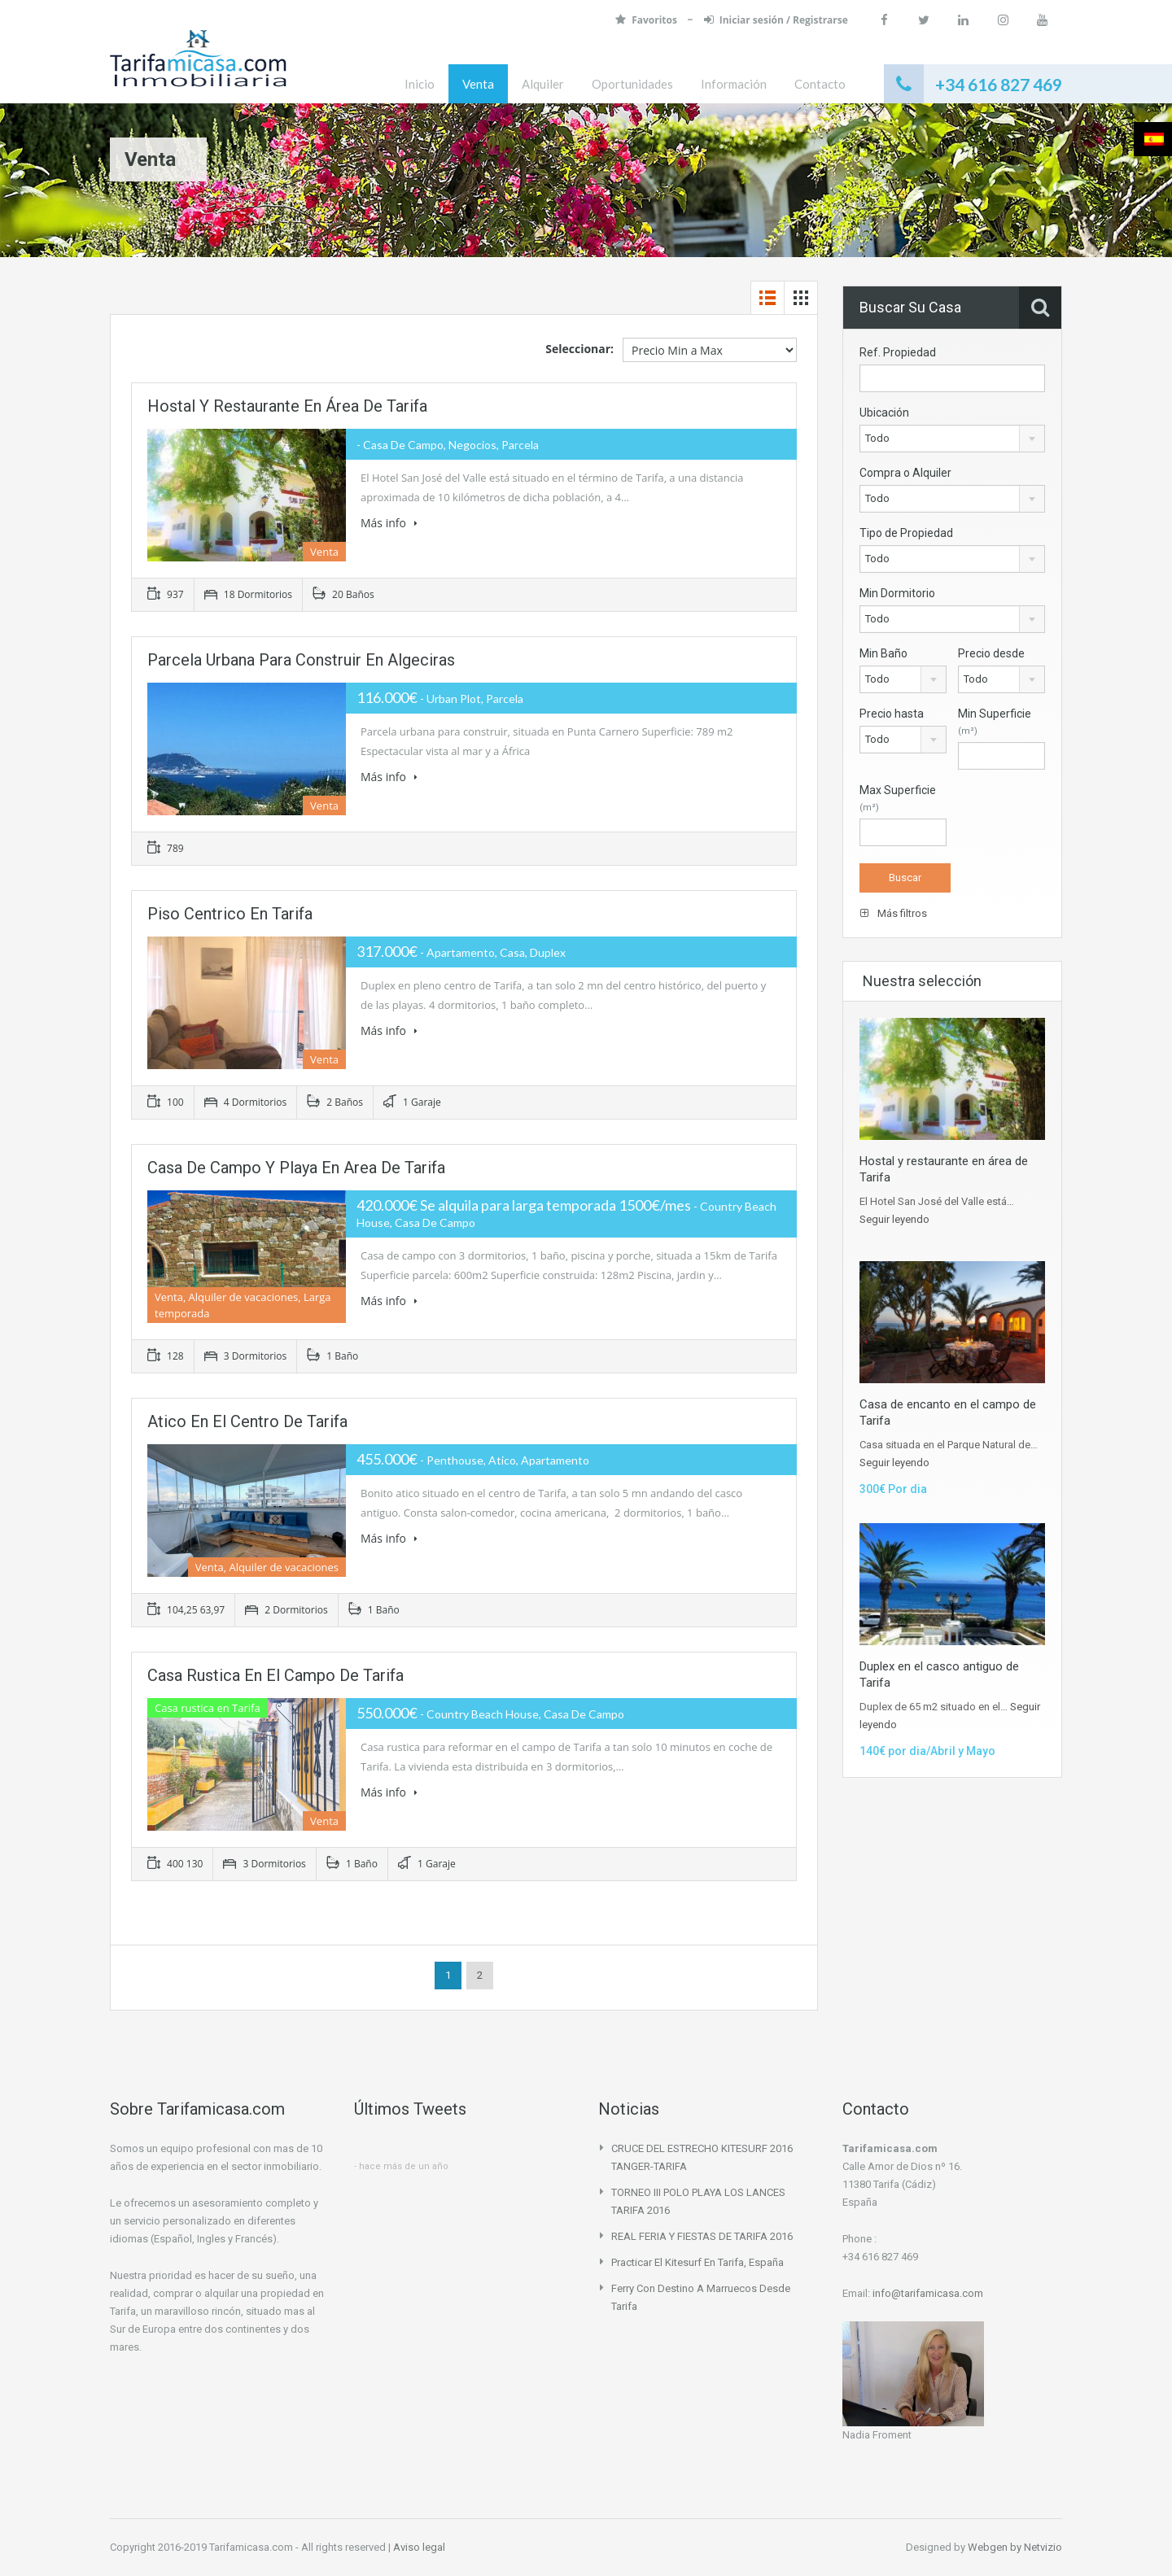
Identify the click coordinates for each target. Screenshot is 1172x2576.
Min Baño (883, 653)
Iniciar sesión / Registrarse (774, 20)
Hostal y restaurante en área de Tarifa (287, 406)
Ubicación (884, 412)
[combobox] (952, 438)
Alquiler (543, 83)
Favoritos (646, 20)
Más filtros (893, 913)
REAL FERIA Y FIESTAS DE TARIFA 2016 (702, 2236)
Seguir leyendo (894, 1219)
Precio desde (991, 653)
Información (734, 83)
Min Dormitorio (897, 593)
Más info (389, 522)
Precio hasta (891, 713)
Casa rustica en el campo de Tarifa (275, 1675)
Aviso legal (419, 2547)
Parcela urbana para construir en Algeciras (301, 660)
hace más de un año (403, 2166)
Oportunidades (632, 83)
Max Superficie (897, 798)
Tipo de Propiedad (906, 532)
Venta (478, 83)
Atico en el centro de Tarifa (247, 1421)
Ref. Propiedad (897, 352)
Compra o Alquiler (905, 472)
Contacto (820, 83)
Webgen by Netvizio (1015, 2547)
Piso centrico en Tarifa (230, 913)
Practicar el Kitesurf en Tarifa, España (697, 2262)
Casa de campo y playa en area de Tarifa (296, 1167)
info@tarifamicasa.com (927, 2293)
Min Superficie (994, 721)
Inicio (420, 83)
